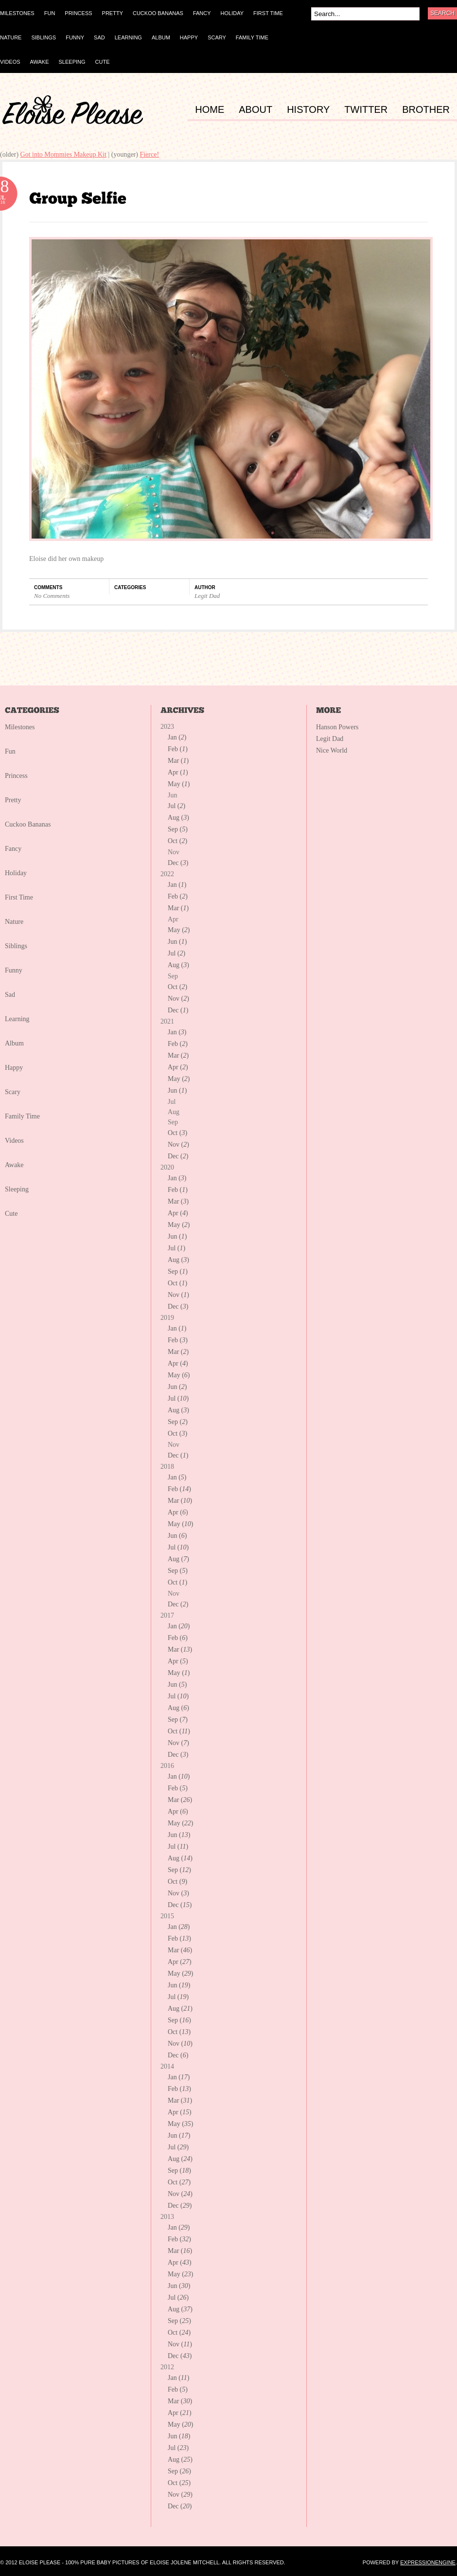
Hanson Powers (337, 727)
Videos (14, 1140)
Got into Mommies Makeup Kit (63, 154)
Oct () (177, 841)
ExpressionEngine (428, 2562)
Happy (14, 1067)
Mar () (178, 760)
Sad (10, 994)
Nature (14, 921)
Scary (12, 1092)
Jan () (177, 737)
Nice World (331, 750)
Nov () (178, 998)
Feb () (178, 749)
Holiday (16, 873)
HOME (209, 110)
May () (179, 784)
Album (14, 1043)
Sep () (178, 829)
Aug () (178, 817)
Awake (14, 1165)
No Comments (52, 595)
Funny (13, 970)
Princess (16, 775)
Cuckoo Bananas (28, 824)
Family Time (22, 1116)
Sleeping (17, 1189)
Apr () (178, 772)
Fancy (13, 848)
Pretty (13, 800)
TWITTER (365, 110)
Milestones (20, 727)
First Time (19, 897)
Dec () (178, 862)
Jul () (176, 806)
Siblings (16, 946)
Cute (11, 1213)
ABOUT (255, 110)
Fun (10, 751)
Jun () (177, 941)
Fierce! (149, 154)
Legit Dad (207, 595)
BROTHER (426, 110)
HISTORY (308, 110)
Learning (17, 1019)
